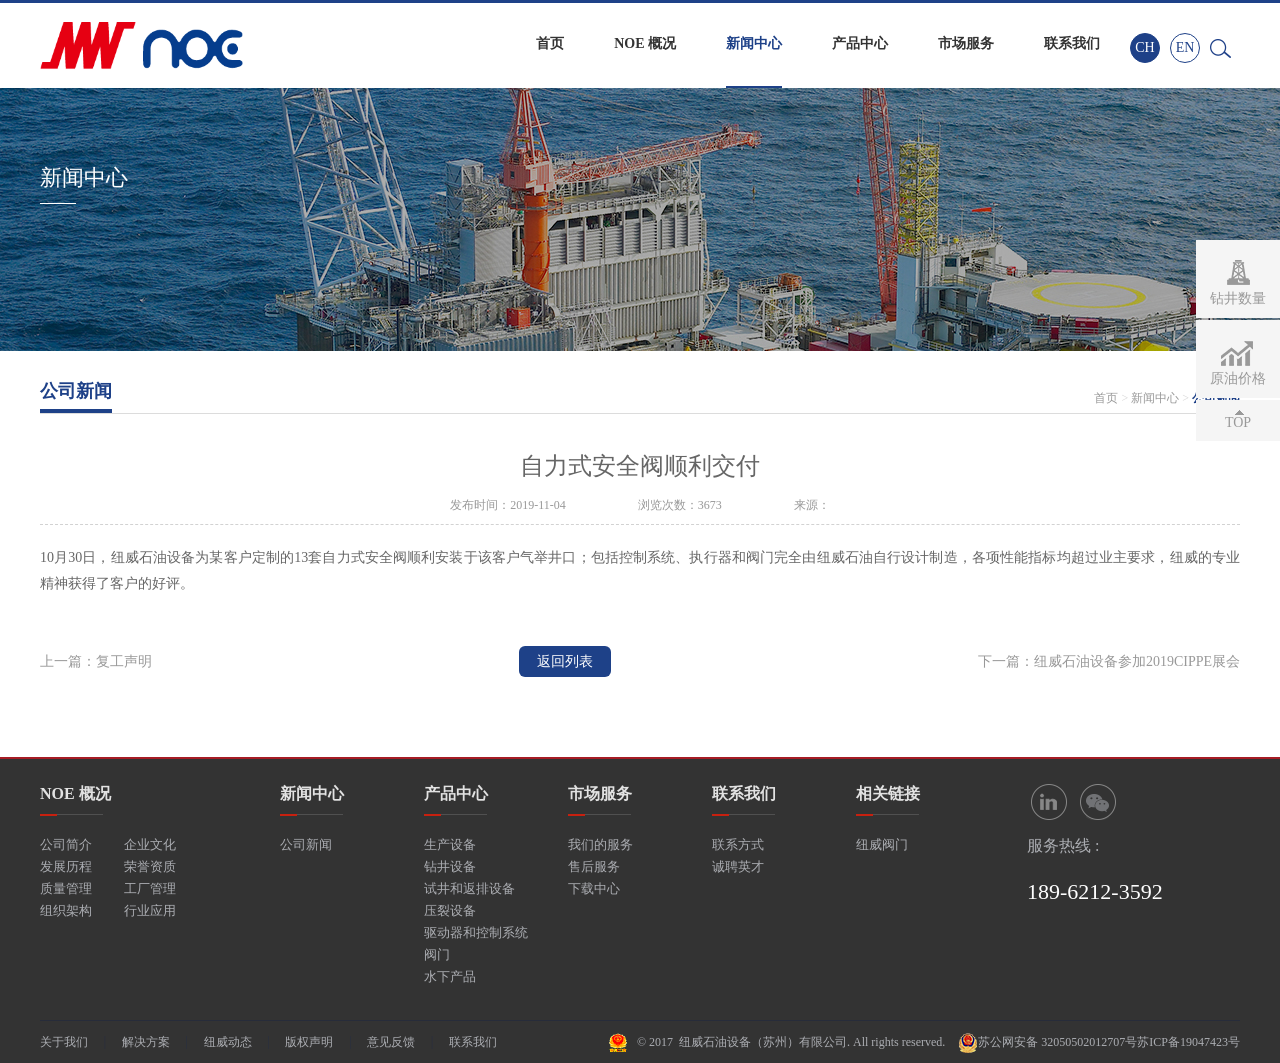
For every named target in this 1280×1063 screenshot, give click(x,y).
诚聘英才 (738, 866)
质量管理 (66, 888)
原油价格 (1238, 378)
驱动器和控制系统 (476, 932)
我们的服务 (600, 844)
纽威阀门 (882, 844)
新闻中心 (754, 43)
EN (1185, 47)
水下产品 (450, 976)
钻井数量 (1238, 298)
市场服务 (966, 43)
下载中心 (594, 888)
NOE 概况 (645, 43)
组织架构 (66, 910)
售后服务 (594, 866)
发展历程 (66, 866)
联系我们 (1072, 43)
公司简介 (66, 844)
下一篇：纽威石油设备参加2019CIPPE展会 (1109, 661)
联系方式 (738, 844)
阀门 (437, 954)
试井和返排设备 (469, 888)
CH (1144, 47)
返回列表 (565, 661)
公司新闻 (306, 844)
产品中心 (860, 43)
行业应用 (150, 910)
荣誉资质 (150, 866)
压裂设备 (450, 910)
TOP (1238, 422)
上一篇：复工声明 (96, 661)
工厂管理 (150, 888)
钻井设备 (450, 866)
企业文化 (150, 844)
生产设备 (450, 844)
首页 (550, 43)
